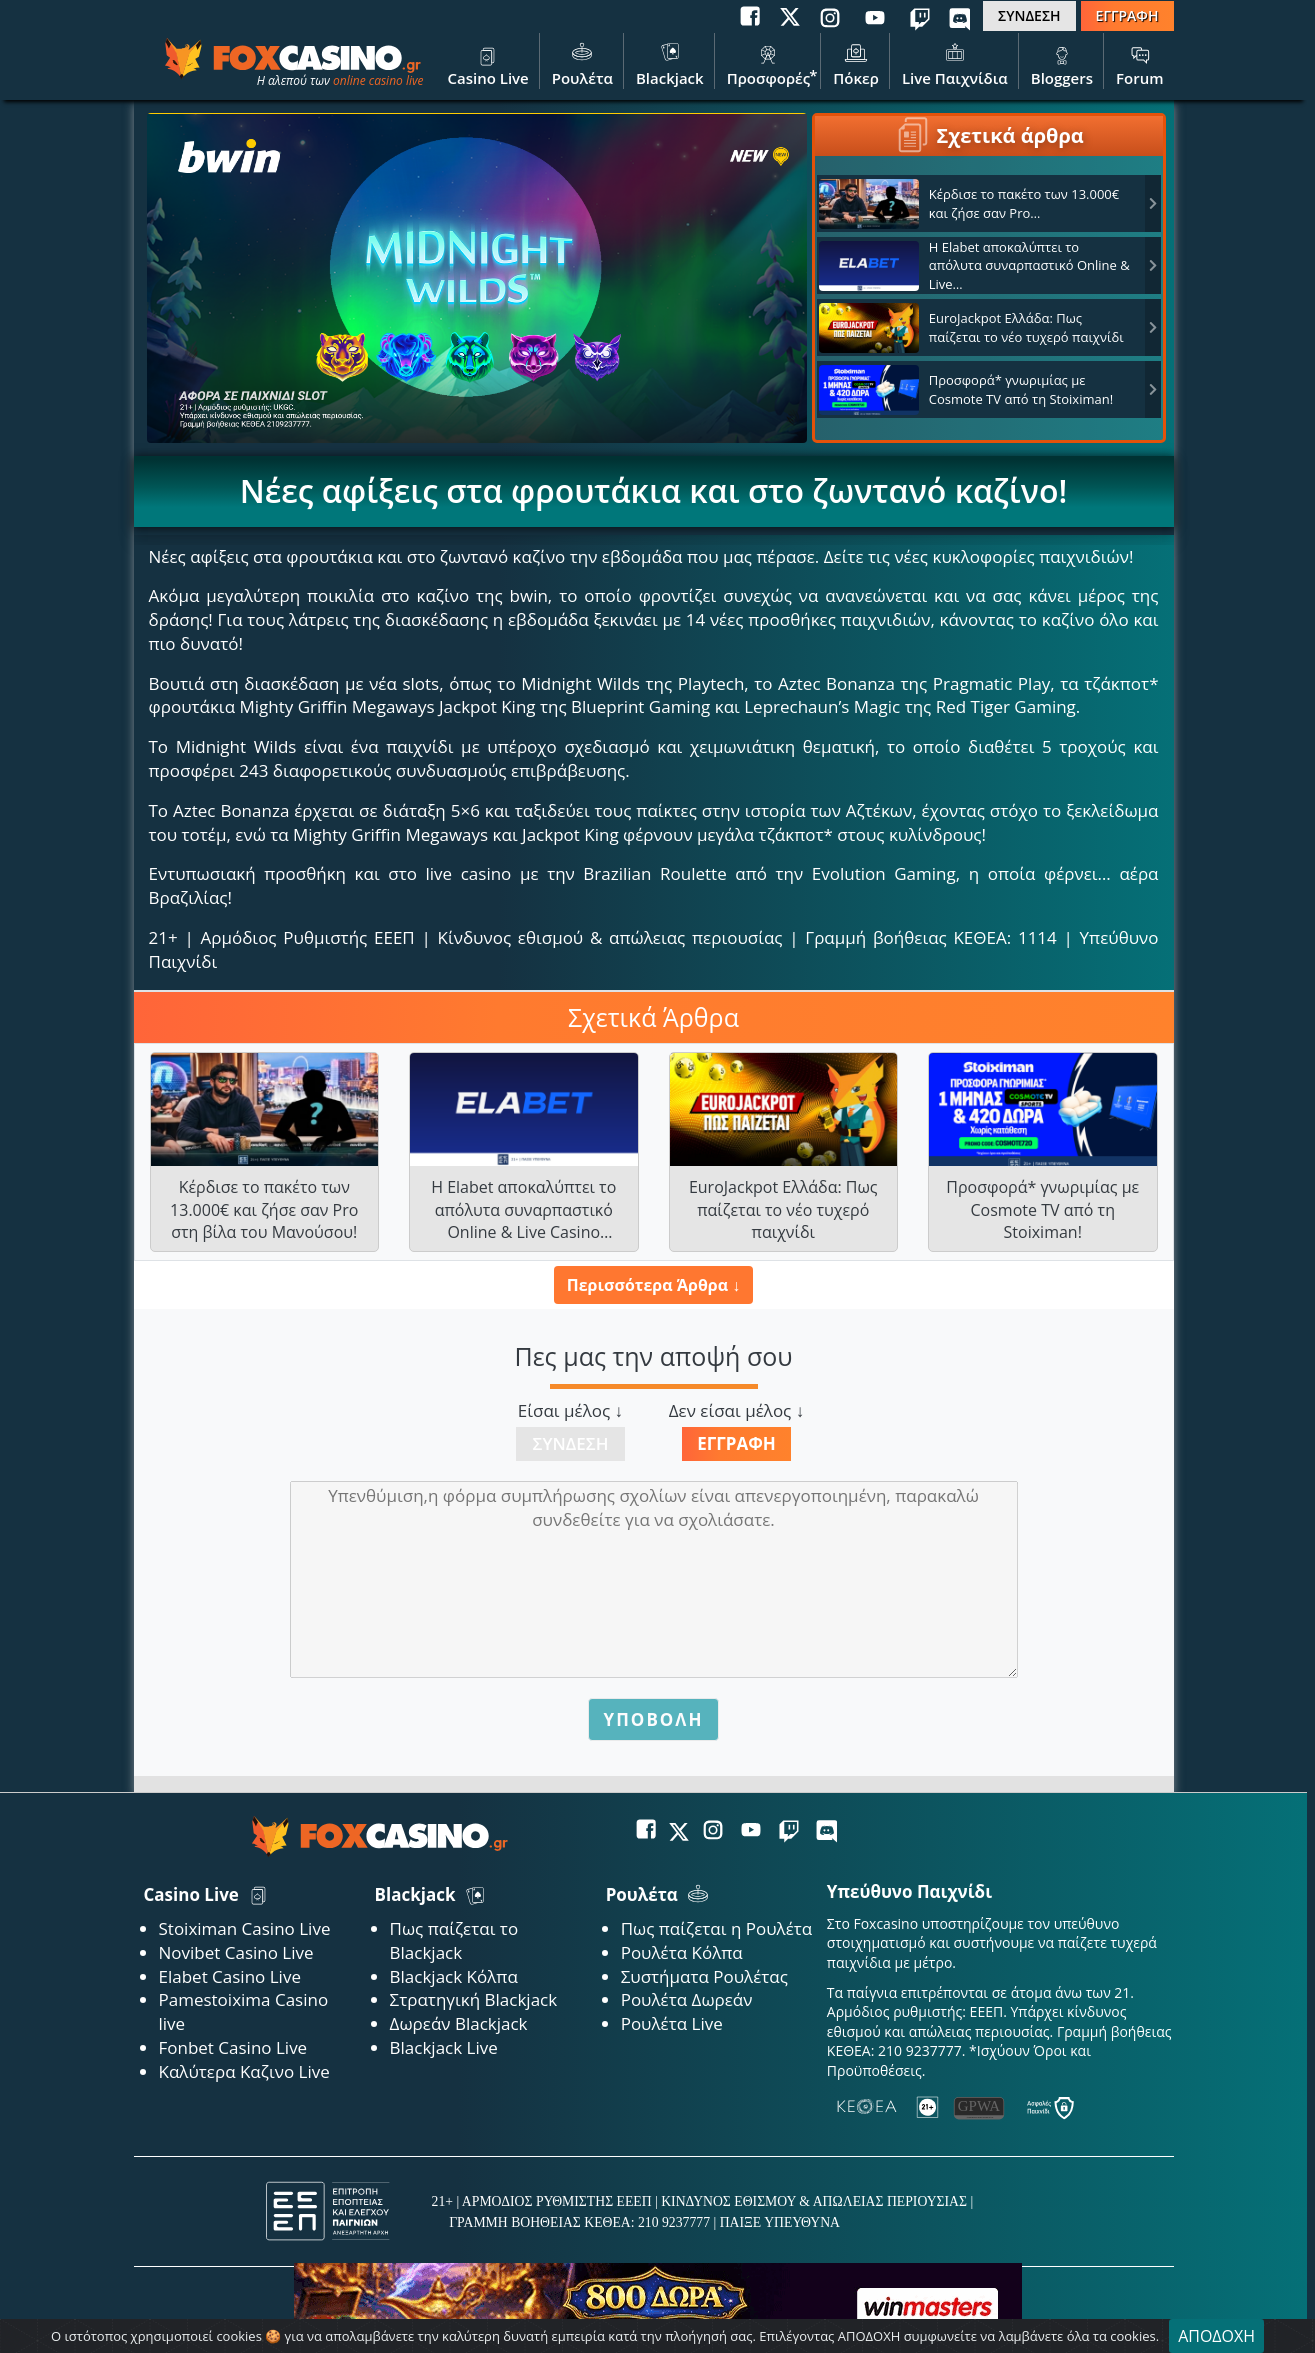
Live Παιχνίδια (955, 63)
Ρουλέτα (582, 63)
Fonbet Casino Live (233, 2047)
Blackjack (670, 63)
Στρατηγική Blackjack (474, 1999)
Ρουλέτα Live (672, 2023)
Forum (1139, 63)
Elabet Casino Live (230, 1976)
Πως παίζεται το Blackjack (454, 1940)
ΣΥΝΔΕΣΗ (1029, 15)
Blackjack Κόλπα (454, 1976)
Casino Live (487, 63)
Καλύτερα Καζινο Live (244, 2071)
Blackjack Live (444, 2047)
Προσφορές (769, 63)
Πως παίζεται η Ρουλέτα (717, 1928)
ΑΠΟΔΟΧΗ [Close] (1216, 2336)
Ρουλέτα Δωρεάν (687, 1999)
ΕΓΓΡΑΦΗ (1127, 15)
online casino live (378, 80)
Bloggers (1062, 63)
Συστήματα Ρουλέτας (704, 1976)
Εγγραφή (736, 1443)
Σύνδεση (571, 1443)
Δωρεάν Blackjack (459, 2023)
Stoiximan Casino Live (245, 1928)
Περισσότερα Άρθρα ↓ (653, 1285)
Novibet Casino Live (236, 1952)
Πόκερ (856, 63)
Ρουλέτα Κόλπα (682, 1952)
